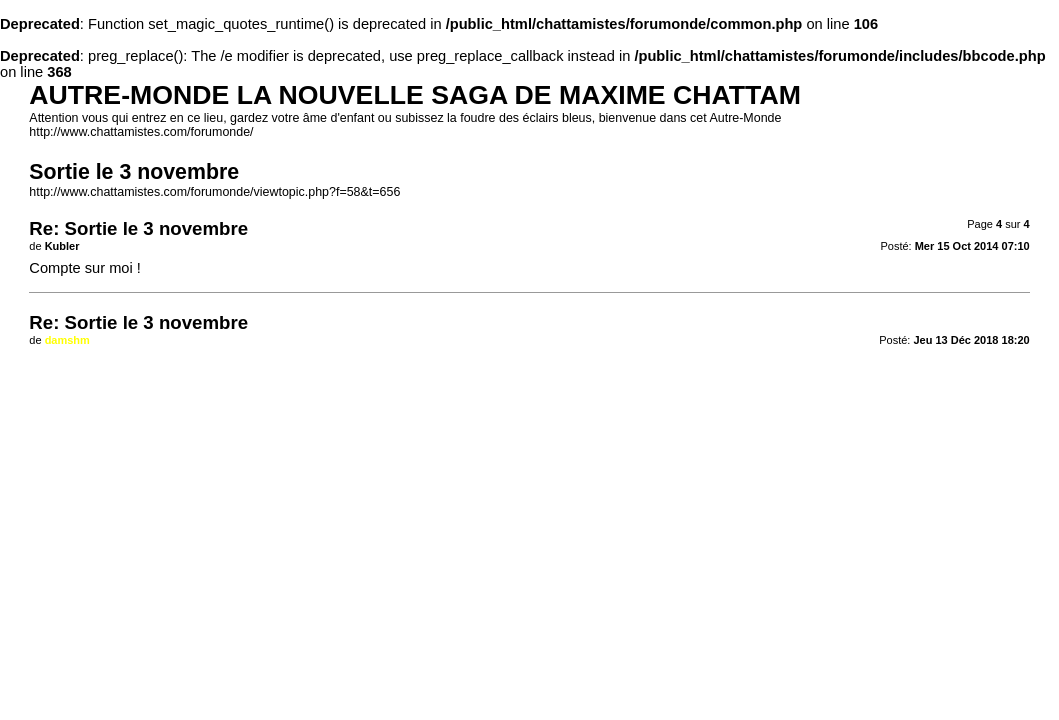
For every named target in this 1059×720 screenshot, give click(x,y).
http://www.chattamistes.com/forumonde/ (141, 132)
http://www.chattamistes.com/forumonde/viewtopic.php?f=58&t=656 (214, 192)
